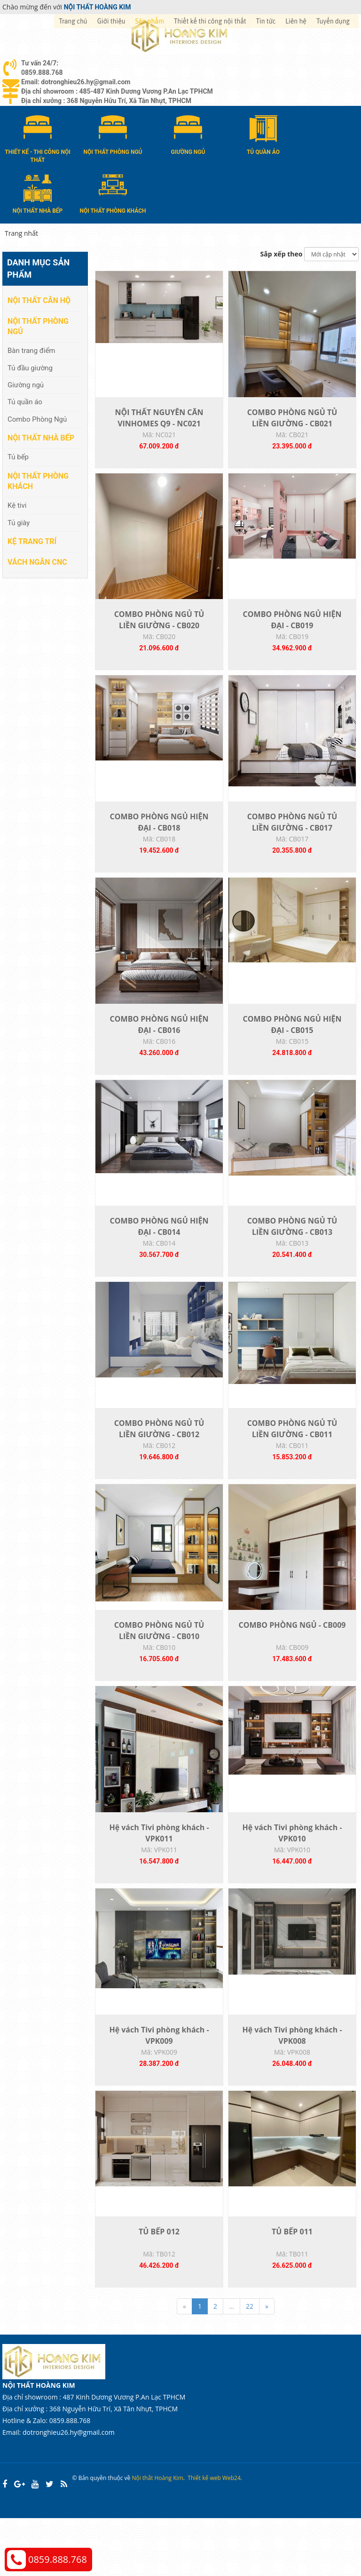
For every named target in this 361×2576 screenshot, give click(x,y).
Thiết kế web (204, 2536)
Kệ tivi (17, 505)
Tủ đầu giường (30, 367)
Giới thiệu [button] (111, 21)
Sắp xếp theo (281, 253)
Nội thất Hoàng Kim (157, 2536)
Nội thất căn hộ (39, 299)
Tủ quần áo (25, 401)
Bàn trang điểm (31, 350)
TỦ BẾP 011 (292, 2289)
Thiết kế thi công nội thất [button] (210, 21)
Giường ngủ (26, 384)
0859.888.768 (57, 2559)
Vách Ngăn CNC (37, 561)
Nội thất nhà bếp (41, 437)
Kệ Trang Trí (32, 540)
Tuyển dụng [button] (333, 21)
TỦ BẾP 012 (159, 2289)
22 (249, 2364)
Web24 (231, 2536)
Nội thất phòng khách (38, 480)
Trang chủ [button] (73, 21)
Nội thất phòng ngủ (38, 326)
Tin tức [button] (266, 21)
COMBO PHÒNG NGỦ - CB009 (292, 1665)
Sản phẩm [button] (149, 21)
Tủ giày (19, 522)
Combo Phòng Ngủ (37, 419)
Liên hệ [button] (295, 21)
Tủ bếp (18, 456)
